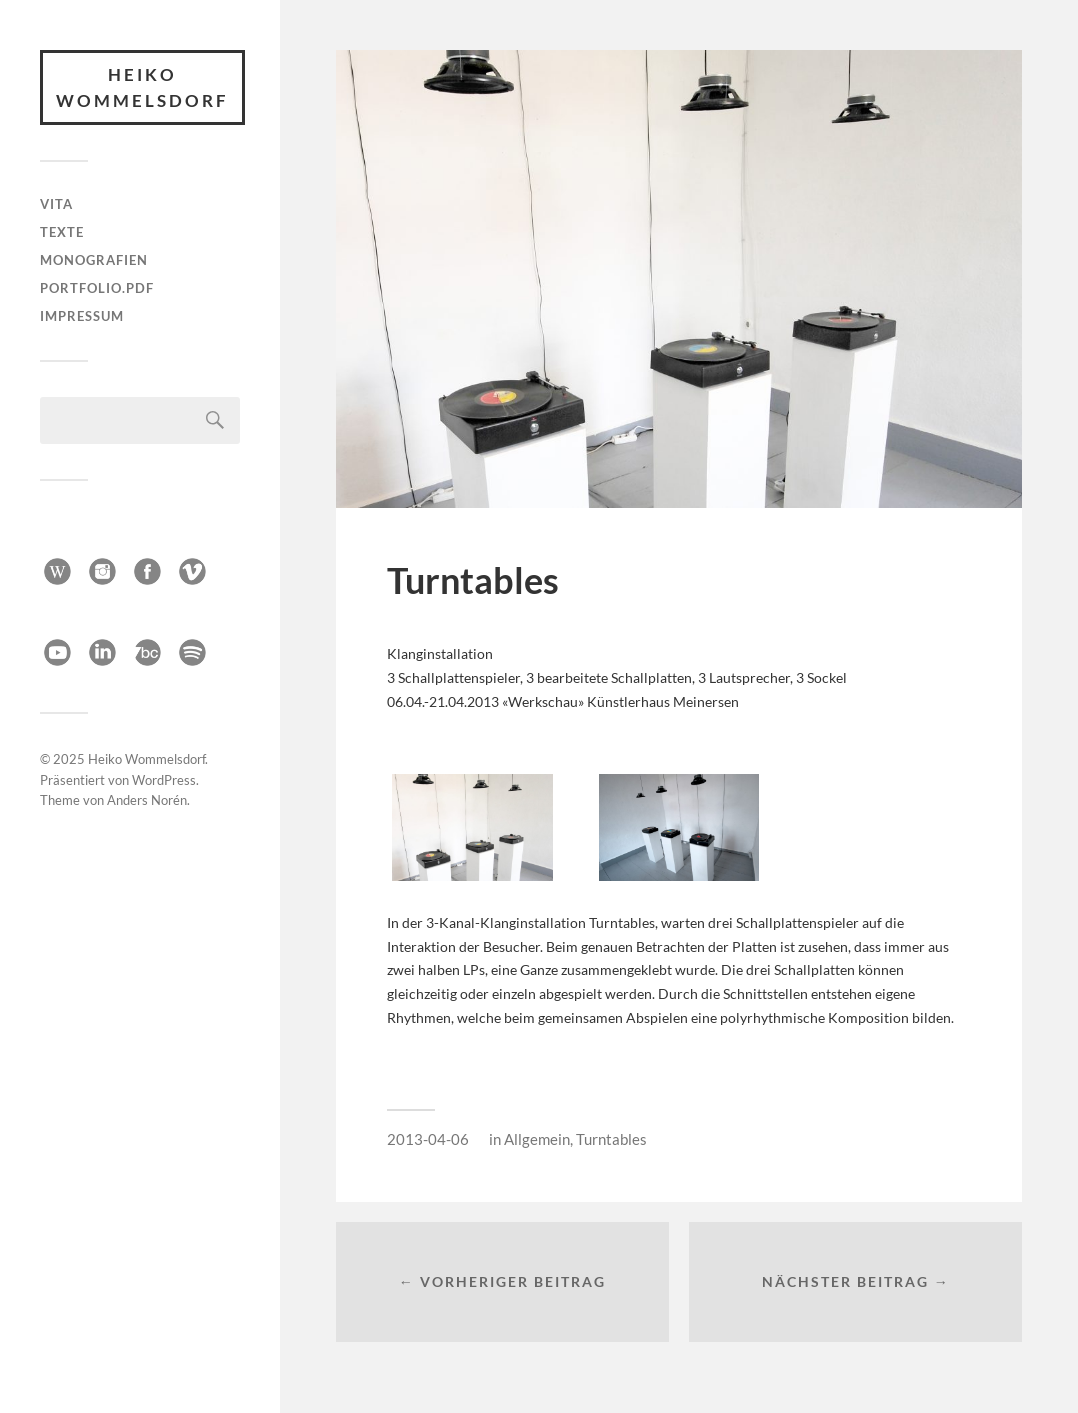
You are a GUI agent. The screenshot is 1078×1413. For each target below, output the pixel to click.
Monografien (94, 260)
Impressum (82, 316)
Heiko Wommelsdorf (142, 87)
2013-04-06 (428, 1139)
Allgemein (537, 1139)
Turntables (611, 1139)
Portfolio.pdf (97, 288)
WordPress (164, 776)
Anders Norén (147, 796)
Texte (62, 232)
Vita (56, 204)
